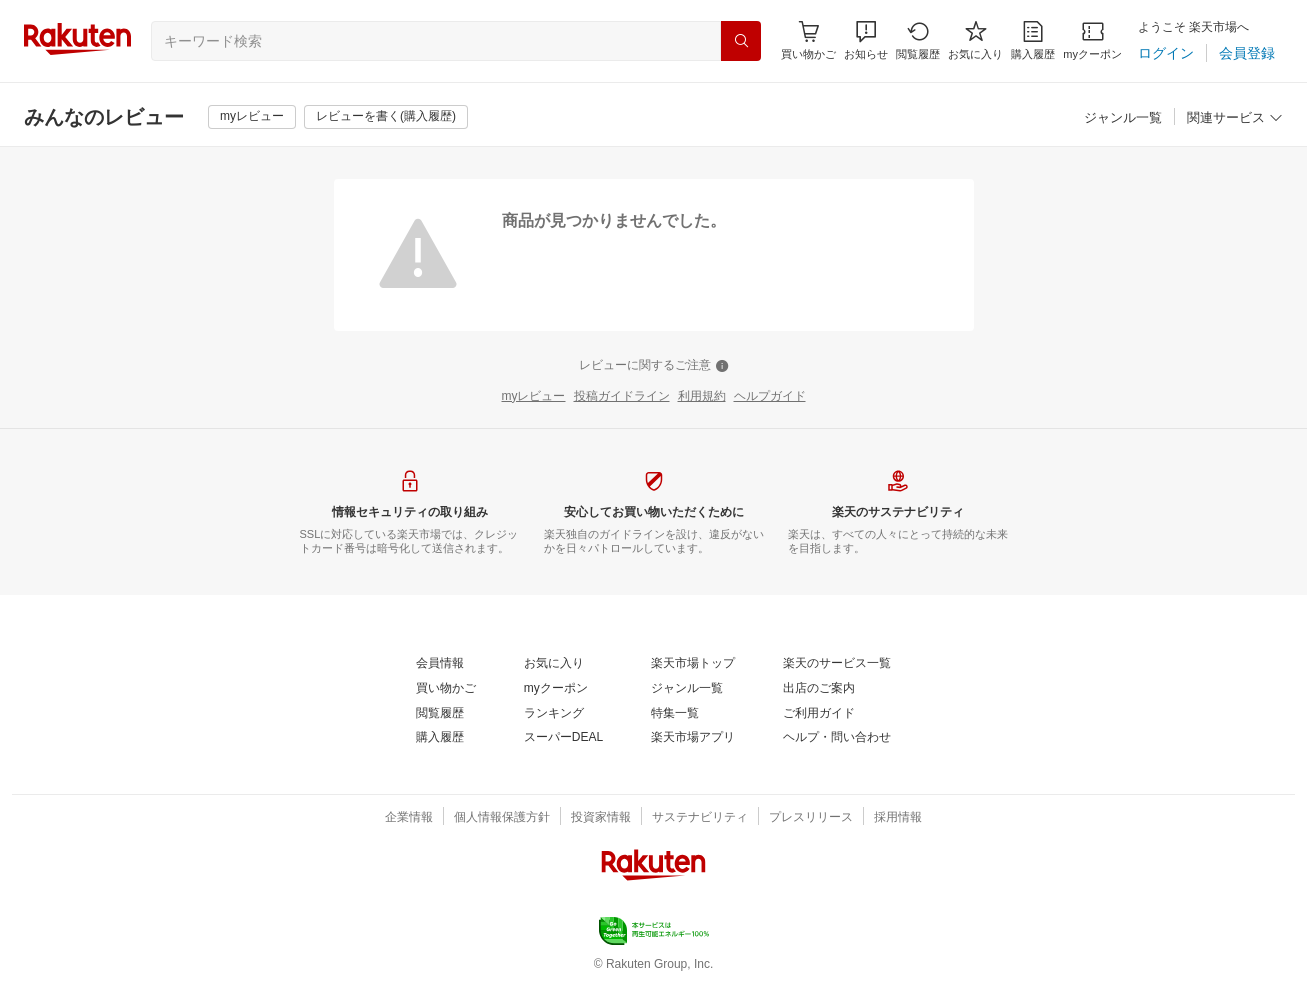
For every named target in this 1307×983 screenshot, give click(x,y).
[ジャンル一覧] (1123, 118)
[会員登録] (1247, 53)
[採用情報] (898, 818)
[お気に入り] (975, 40)
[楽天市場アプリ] (693, 738)
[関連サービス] (1235, 118)
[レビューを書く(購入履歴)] (386, 117)
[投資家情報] (601, 818)
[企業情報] (409, 818)
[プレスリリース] (811, 818)
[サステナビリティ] (700, 818)
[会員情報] (440, 664)
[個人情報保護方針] (502, 818)
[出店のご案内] (819, 689)
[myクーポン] (1092, 40)
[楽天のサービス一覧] (837, 664)
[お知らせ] (866, 40)
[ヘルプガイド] (770, 397)
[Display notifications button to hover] (808, 40)
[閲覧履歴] (918, 40)
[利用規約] (702, 397)
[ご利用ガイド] (819, 714)
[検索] (741, 41)
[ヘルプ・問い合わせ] (837, 738)
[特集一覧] (675, 714)
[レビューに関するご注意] (654, 366)
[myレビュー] (252, 117)
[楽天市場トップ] (693, 664)
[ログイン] (1166, 53)
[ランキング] (554, 714)
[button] (866, 40)
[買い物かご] (446, 689)
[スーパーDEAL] (563, 738)
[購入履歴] (1033, 40)
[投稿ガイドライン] (622, 397)
